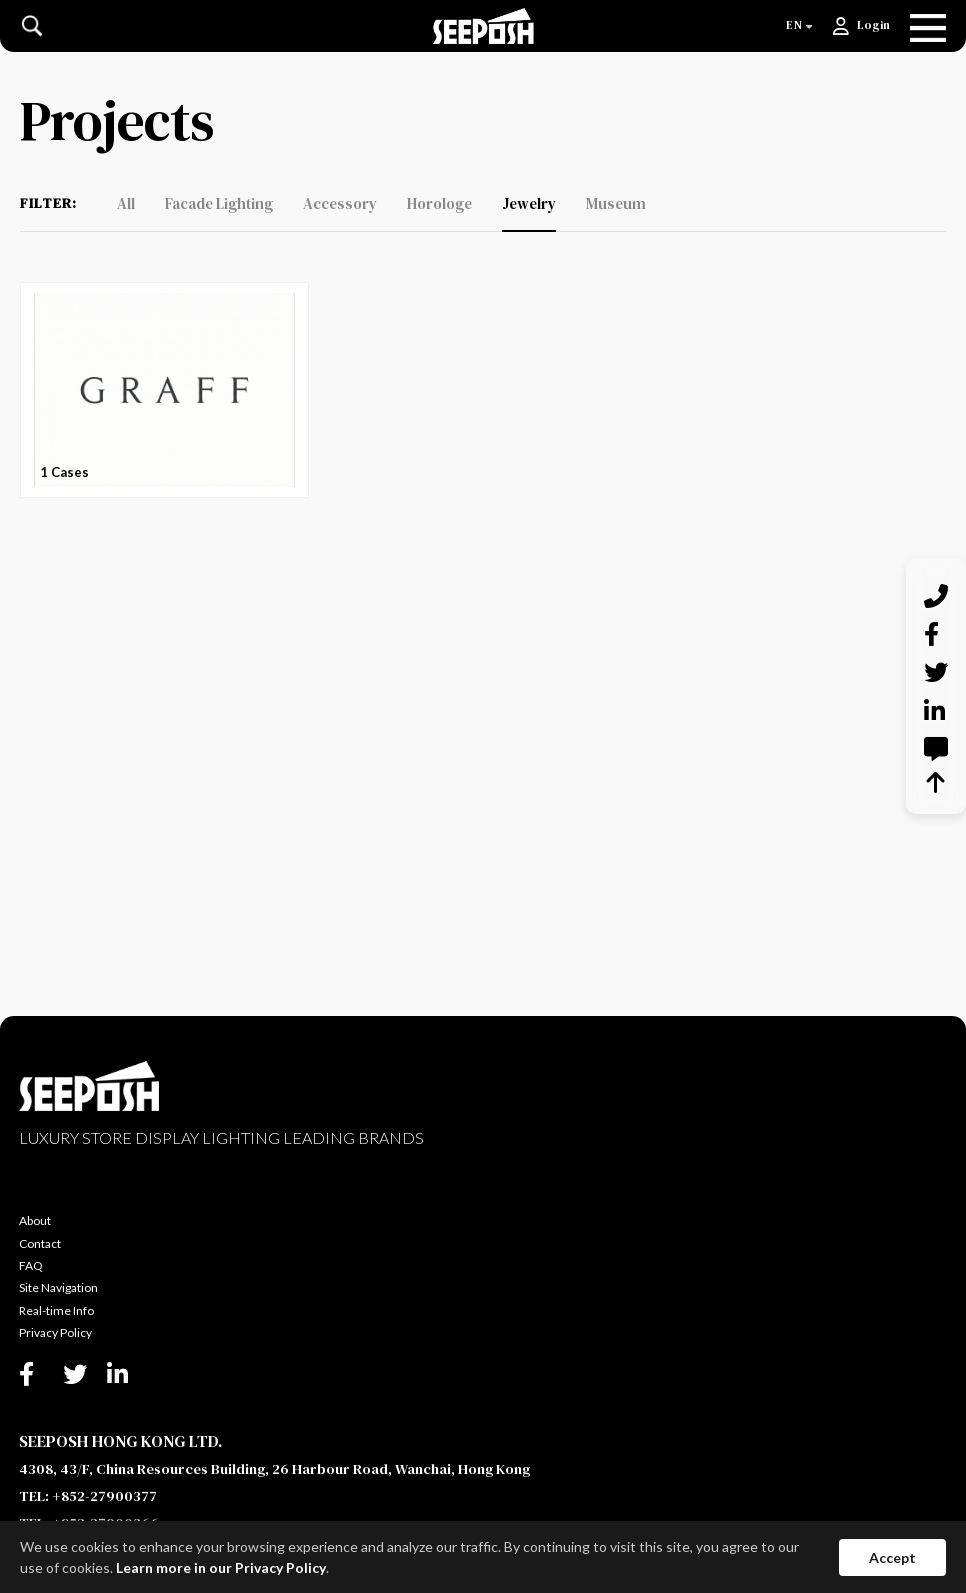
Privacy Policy (55, 1332)
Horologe (439, 203)
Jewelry (529, 203)
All (126, 203)
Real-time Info (56, 1310)
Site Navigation (58, 1287)
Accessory (340, 203)
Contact (40, 1243)
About (35, 1220)
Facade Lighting (219, 203)
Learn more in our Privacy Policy (221, 1567)
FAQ (31, 1265)
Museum (616, 203)
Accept (892, 1557)
